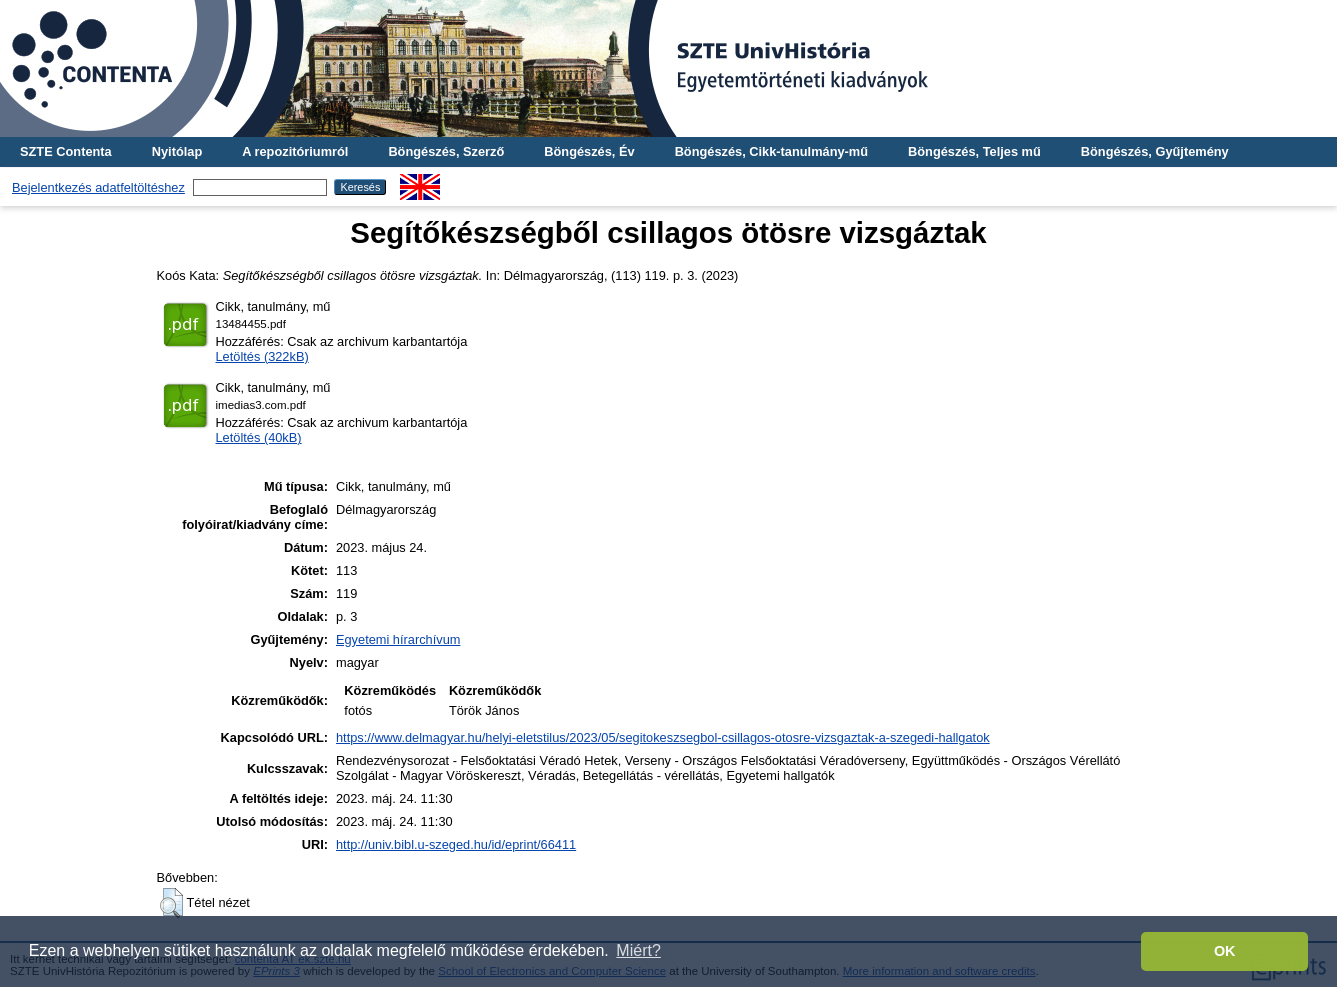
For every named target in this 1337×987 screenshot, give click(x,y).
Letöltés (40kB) (259, 437)
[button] (171, 903)
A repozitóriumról (295, 151)
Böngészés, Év (589, 151)
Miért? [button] (638, 950)
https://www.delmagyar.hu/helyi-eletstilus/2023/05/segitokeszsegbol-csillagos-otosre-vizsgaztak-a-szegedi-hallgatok (663, 737)
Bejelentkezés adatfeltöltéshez (98, 187)
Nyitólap (177, 151)
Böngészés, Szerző (446, 151)
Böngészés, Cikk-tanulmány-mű (771, 151)
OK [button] (1225, 951)
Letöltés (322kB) (262, 356)
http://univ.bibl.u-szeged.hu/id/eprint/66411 (456, 844)
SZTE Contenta (66, 151)
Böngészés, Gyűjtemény (1155, 151)
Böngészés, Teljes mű (974, 151)
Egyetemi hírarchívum (398, 639)
